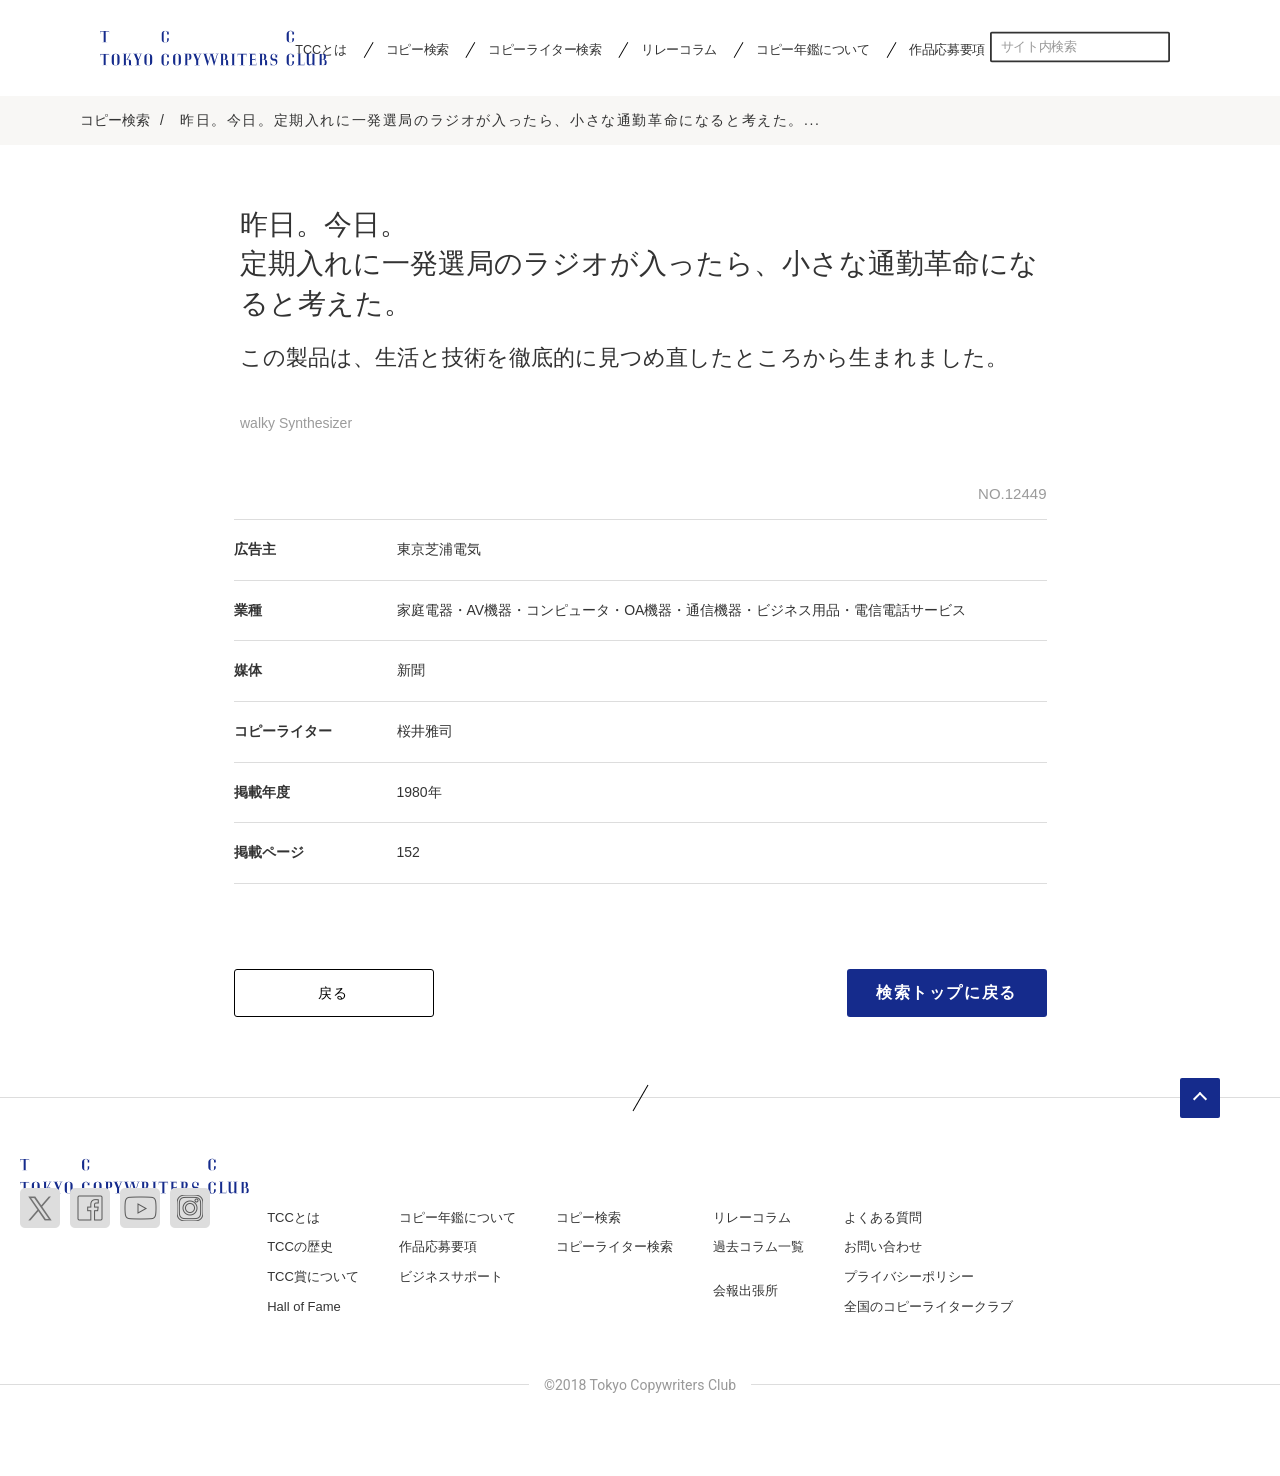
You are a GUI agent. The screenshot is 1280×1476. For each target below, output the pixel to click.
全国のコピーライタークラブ (928, 1306)
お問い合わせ (883, 1247)
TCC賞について (313, 1276)
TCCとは (293, 1217)
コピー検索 (417, 49)
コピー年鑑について (812, 49)
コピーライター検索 (544, 49)
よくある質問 (883, 1217)
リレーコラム (679, 49)
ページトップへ (1200, 1098)
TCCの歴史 (300, 1247)
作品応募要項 (947, 49)
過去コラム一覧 (758, 1247)
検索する (1155, 47)
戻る (333, 993)
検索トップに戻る (946, 992)
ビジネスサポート (451, 1276)
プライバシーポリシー (909, 1276)
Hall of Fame (304, 1306)
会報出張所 (745, 1290)
